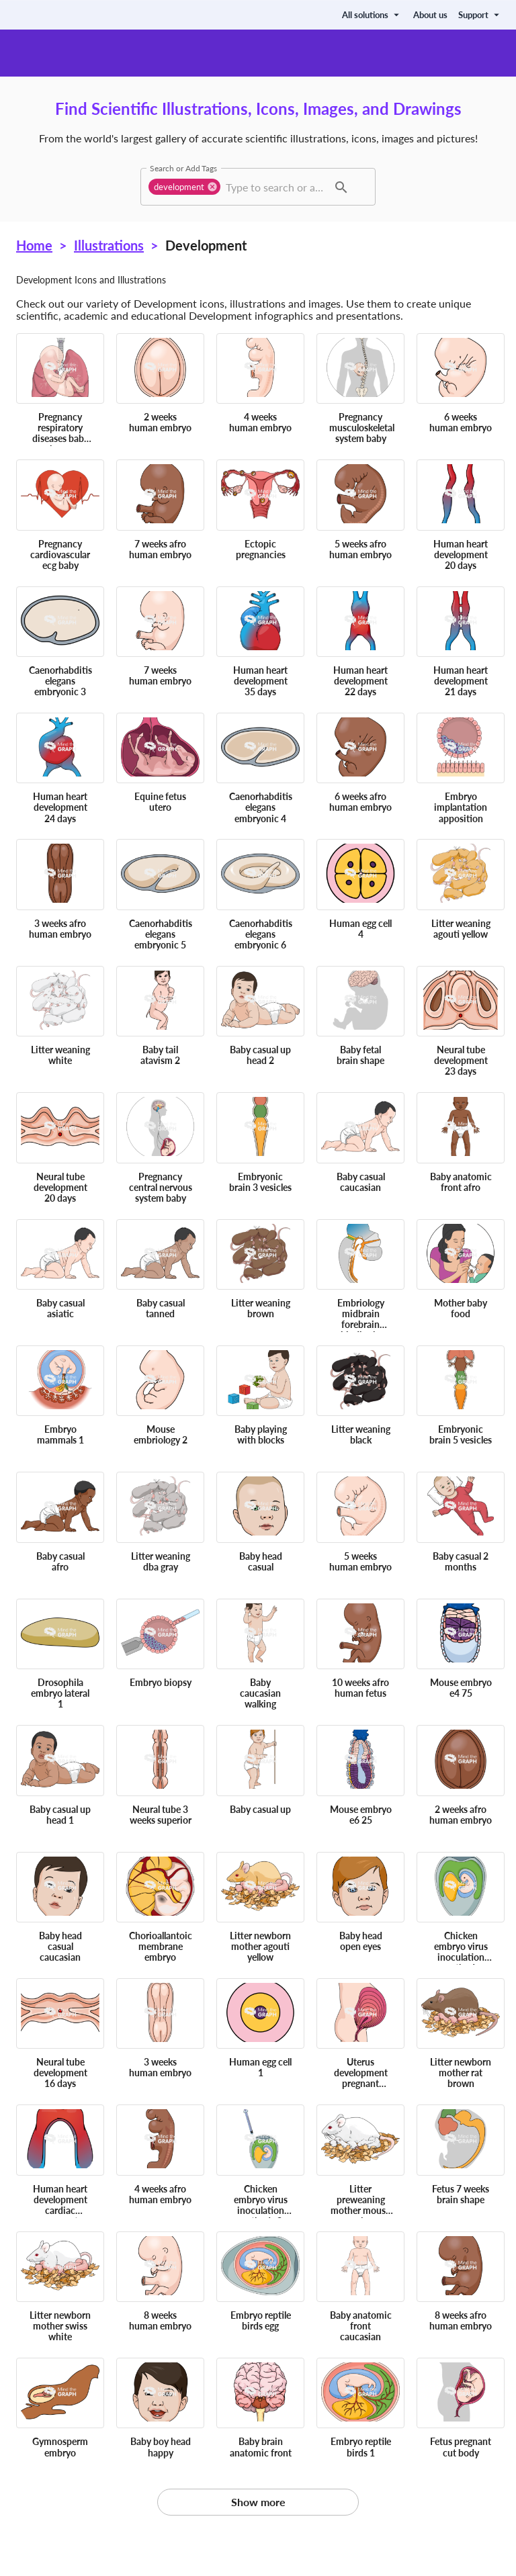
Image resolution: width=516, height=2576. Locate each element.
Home (34, 245)
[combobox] (275, 186)
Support (480, 15)
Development (206, 245)
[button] (184, 187)
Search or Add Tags (183, 168)
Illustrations (109, 245)
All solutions (372, 15)
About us (430, 14)
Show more (258, 2502)
